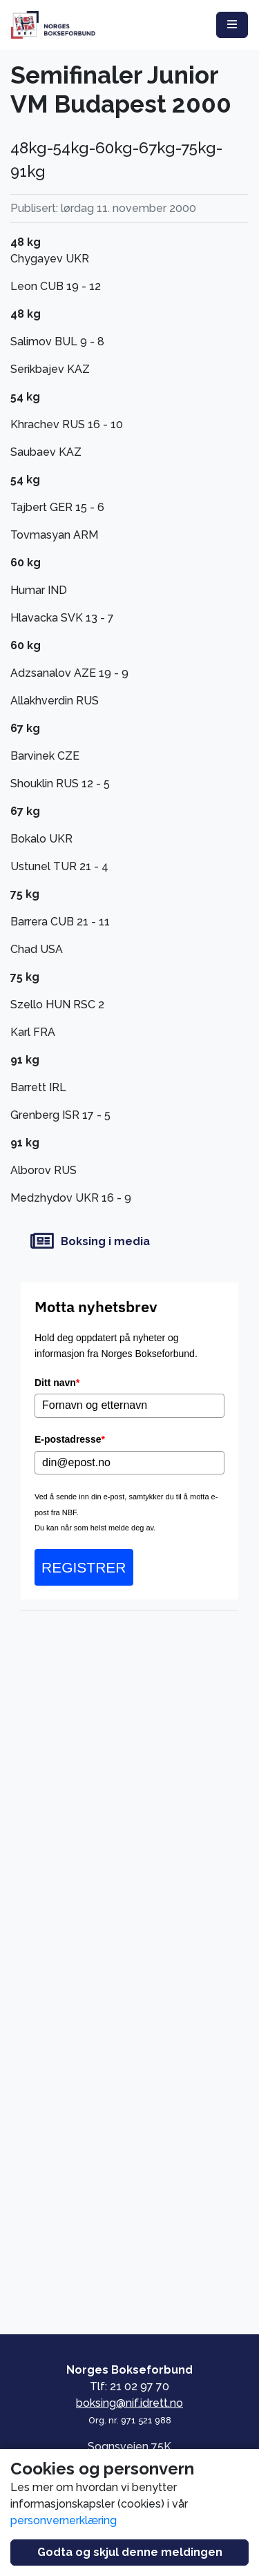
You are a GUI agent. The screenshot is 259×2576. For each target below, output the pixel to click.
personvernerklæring (63, 2520)
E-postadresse (70, 1439)
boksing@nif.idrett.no (129, 2403)
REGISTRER (83, 1567)
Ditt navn (57, 1382)
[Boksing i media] (129, 1241)
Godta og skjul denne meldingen (129, 2552)
